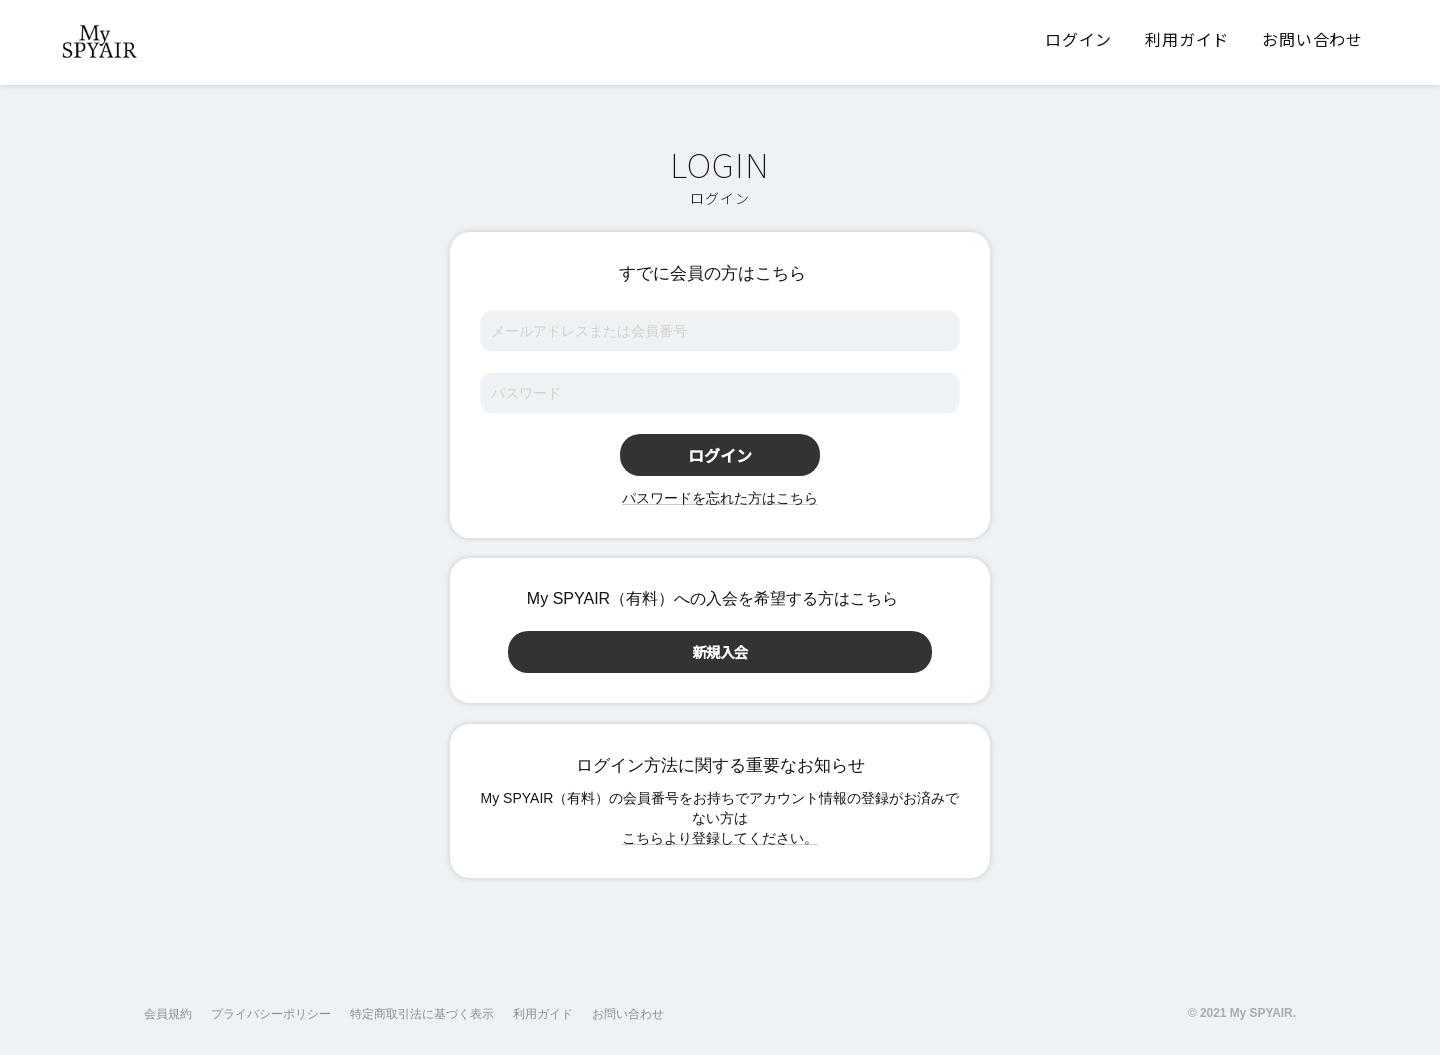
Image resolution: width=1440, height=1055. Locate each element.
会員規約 (168, 1014)
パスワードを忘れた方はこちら (720, 498)
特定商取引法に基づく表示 (422, 1014)
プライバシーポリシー (271, 1014)
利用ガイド (543, 1014)
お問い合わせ (628, 1014)
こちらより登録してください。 (720, 838)
